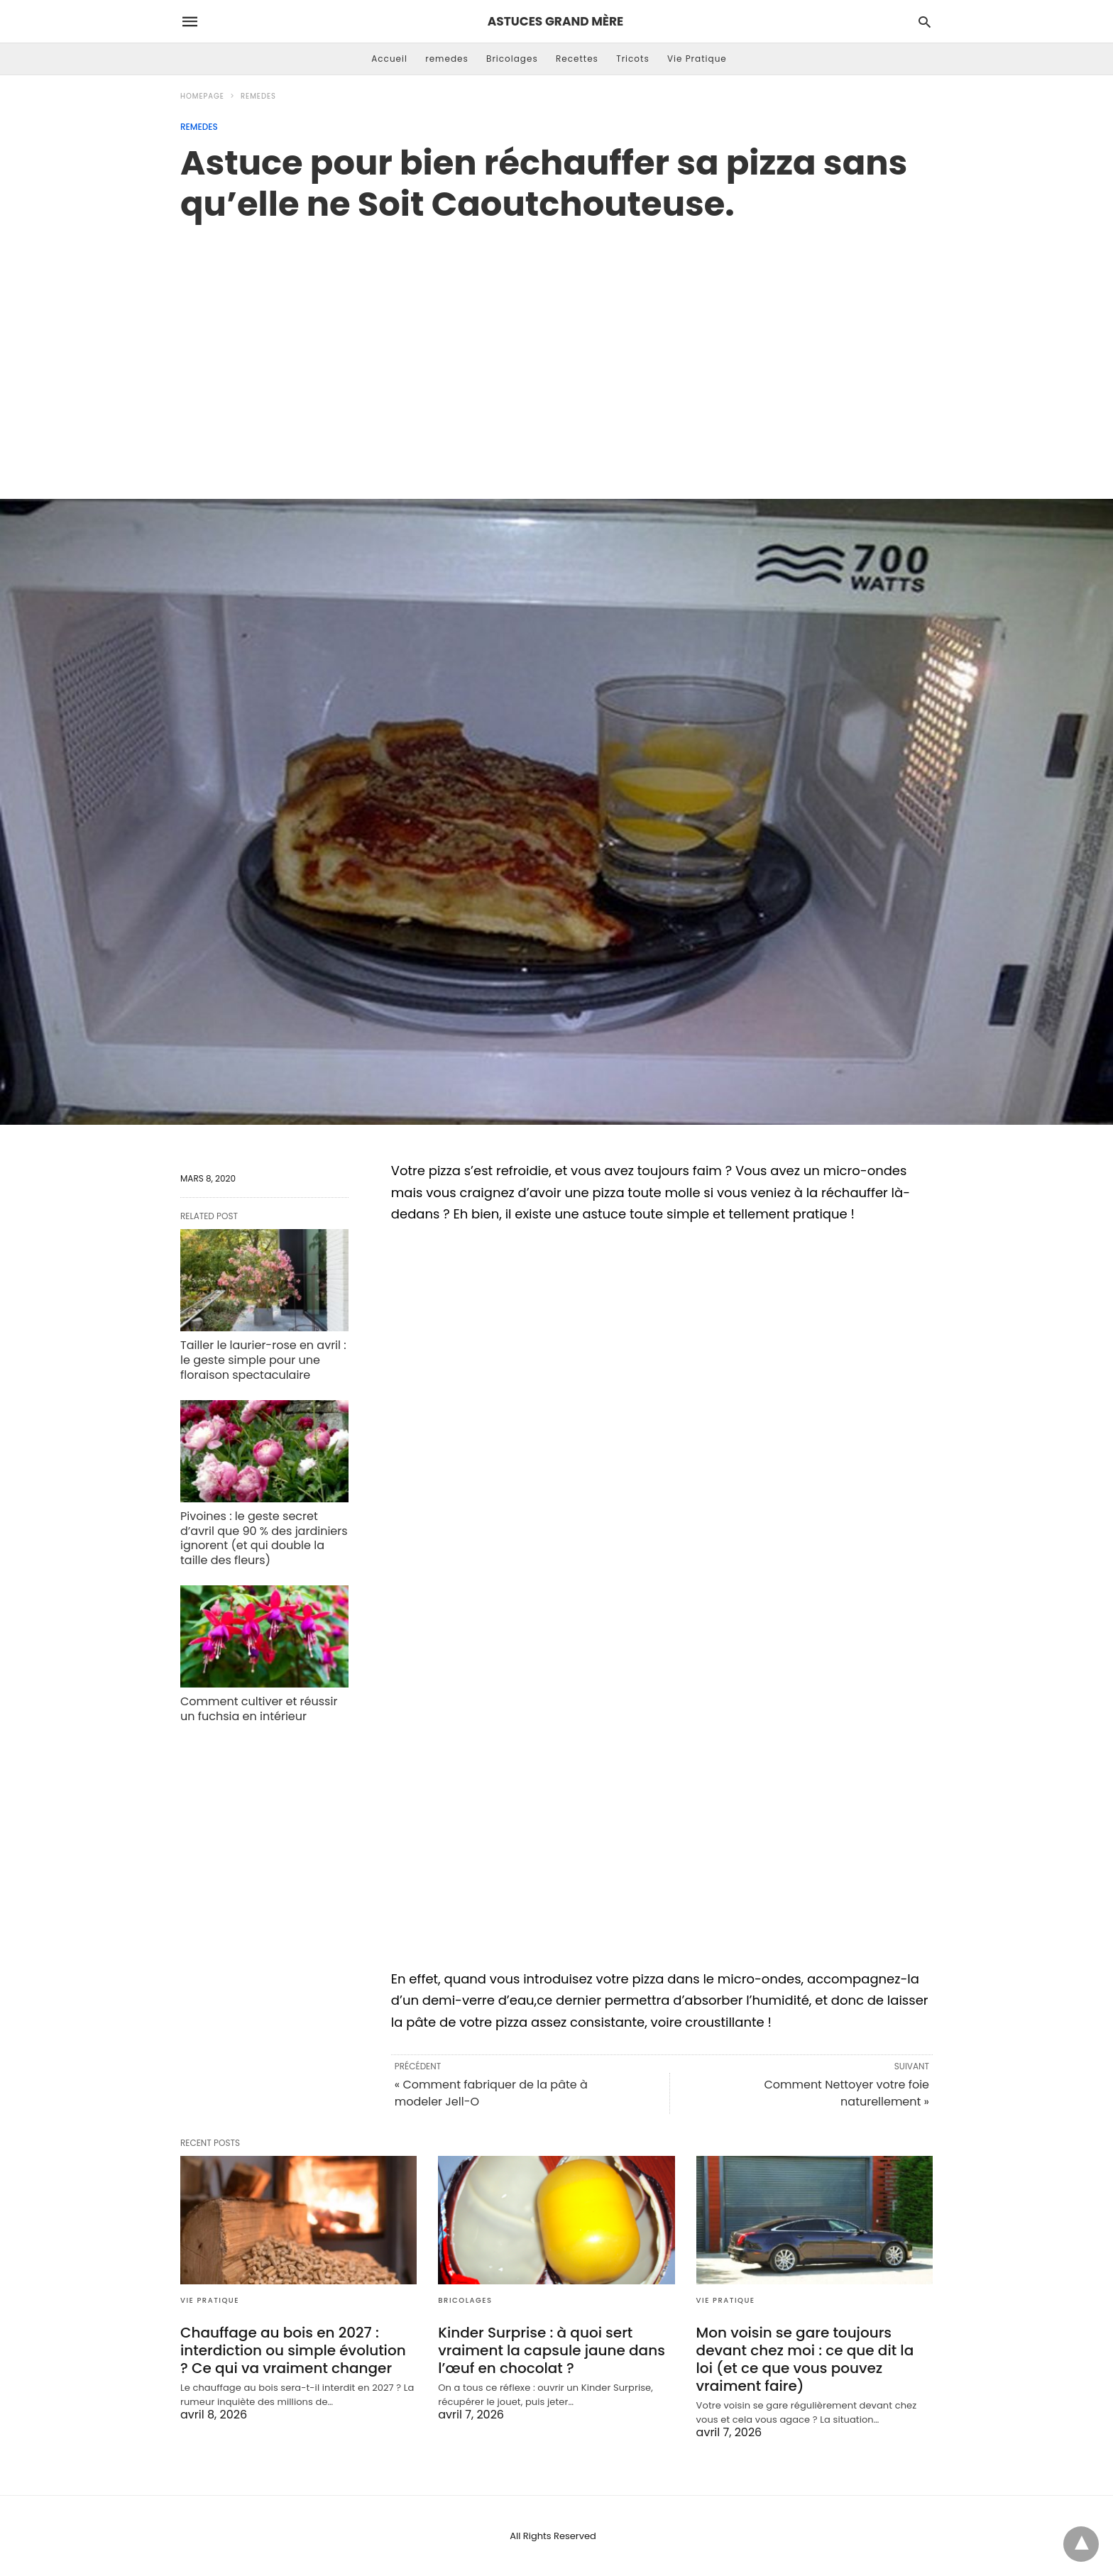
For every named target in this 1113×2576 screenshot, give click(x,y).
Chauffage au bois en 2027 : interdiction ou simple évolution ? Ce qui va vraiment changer (293, 2350)
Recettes (577, 59)
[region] (556, 345)
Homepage (202, 96)
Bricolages (512, 59)
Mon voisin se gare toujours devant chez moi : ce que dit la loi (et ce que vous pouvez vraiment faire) (805, 2359)
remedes (446, 59)
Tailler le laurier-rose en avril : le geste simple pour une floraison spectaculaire (263, 1360)
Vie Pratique (697, 59)
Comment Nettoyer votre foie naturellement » (846, 2093)
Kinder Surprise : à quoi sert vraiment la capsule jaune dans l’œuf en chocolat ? (551, 2350)
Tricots (632, 59)
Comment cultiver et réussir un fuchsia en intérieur (258, 1708)
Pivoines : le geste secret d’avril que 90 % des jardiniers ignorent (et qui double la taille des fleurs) (264, 1538)
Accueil (389, 59)
